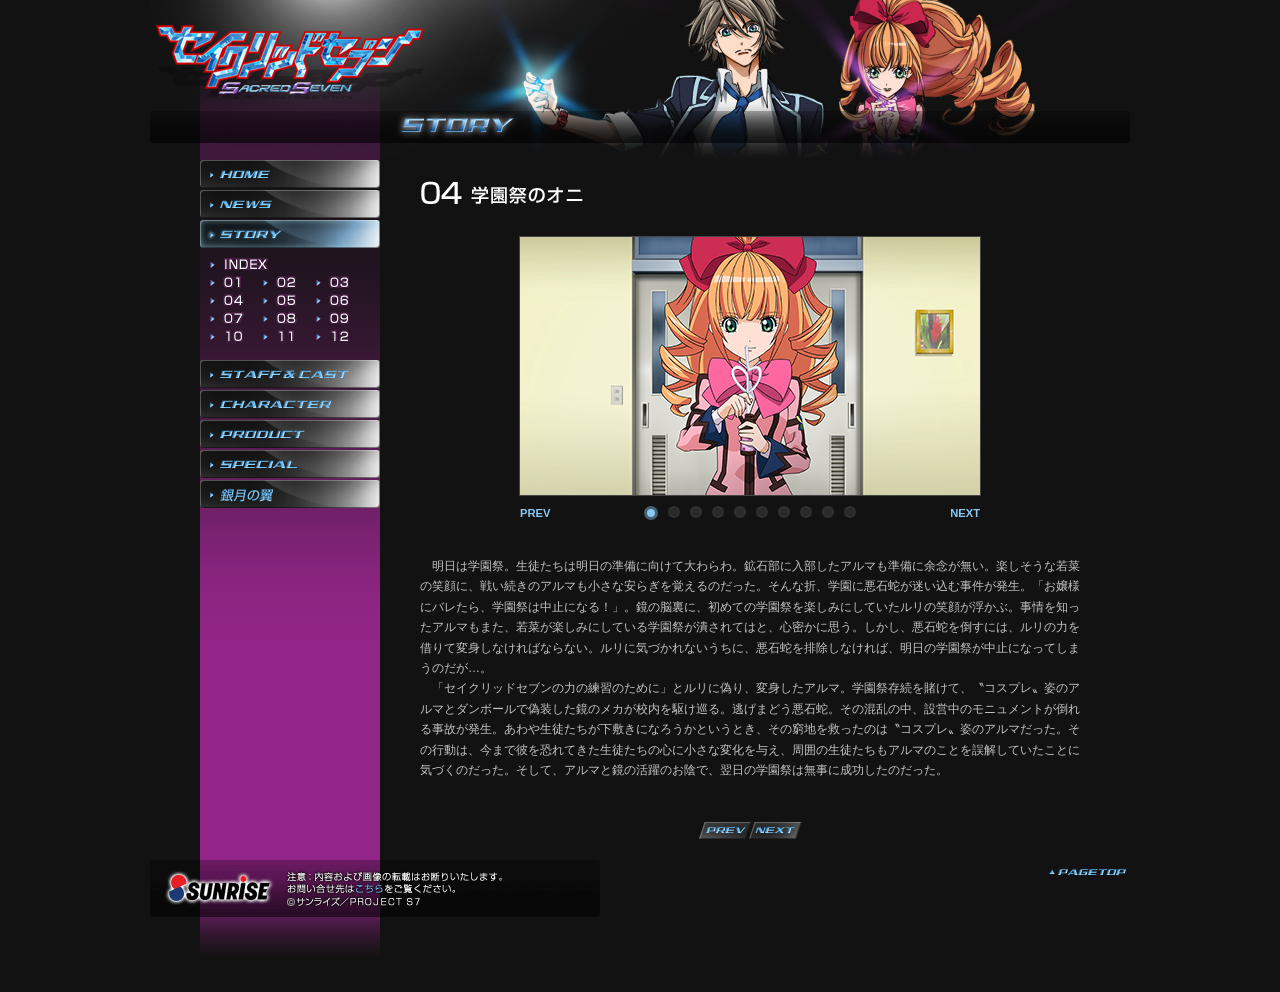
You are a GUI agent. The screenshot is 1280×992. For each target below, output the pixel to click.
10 (850, 512)
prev (535, 513)
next (965, 513)
